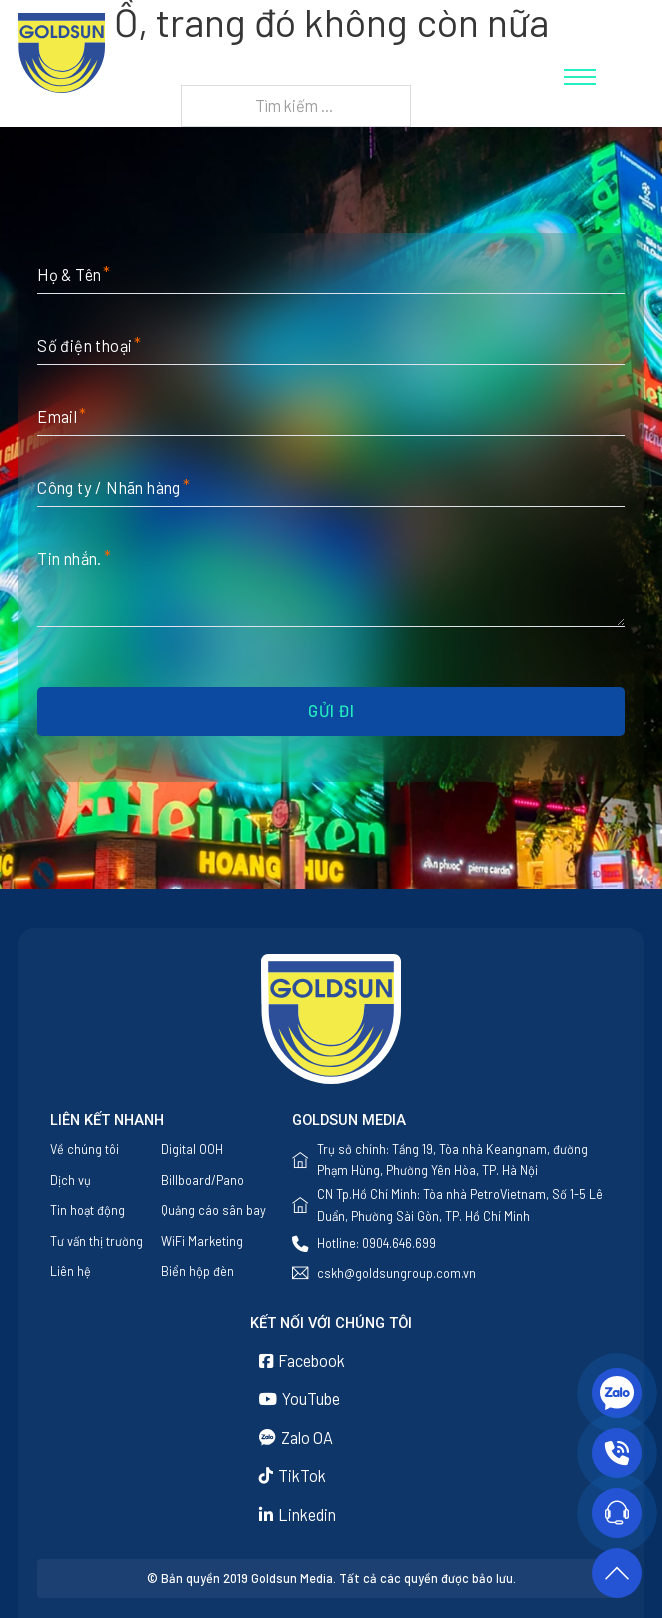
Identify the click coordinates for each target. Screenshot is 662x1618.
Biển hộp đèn (197, 1271)
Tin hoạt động (87, 1210)
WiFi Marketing (202, 1241)
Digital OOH (192, 1149)
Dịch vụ (70, 1180)
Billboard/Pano (202, 1180)
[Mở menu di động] (580, 77)
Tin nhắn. (69, 558)
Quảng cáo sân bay (213, 1210)
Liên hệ (70, 1271)
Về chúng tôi (84, 1149)
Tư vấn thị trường (96, 1241)
